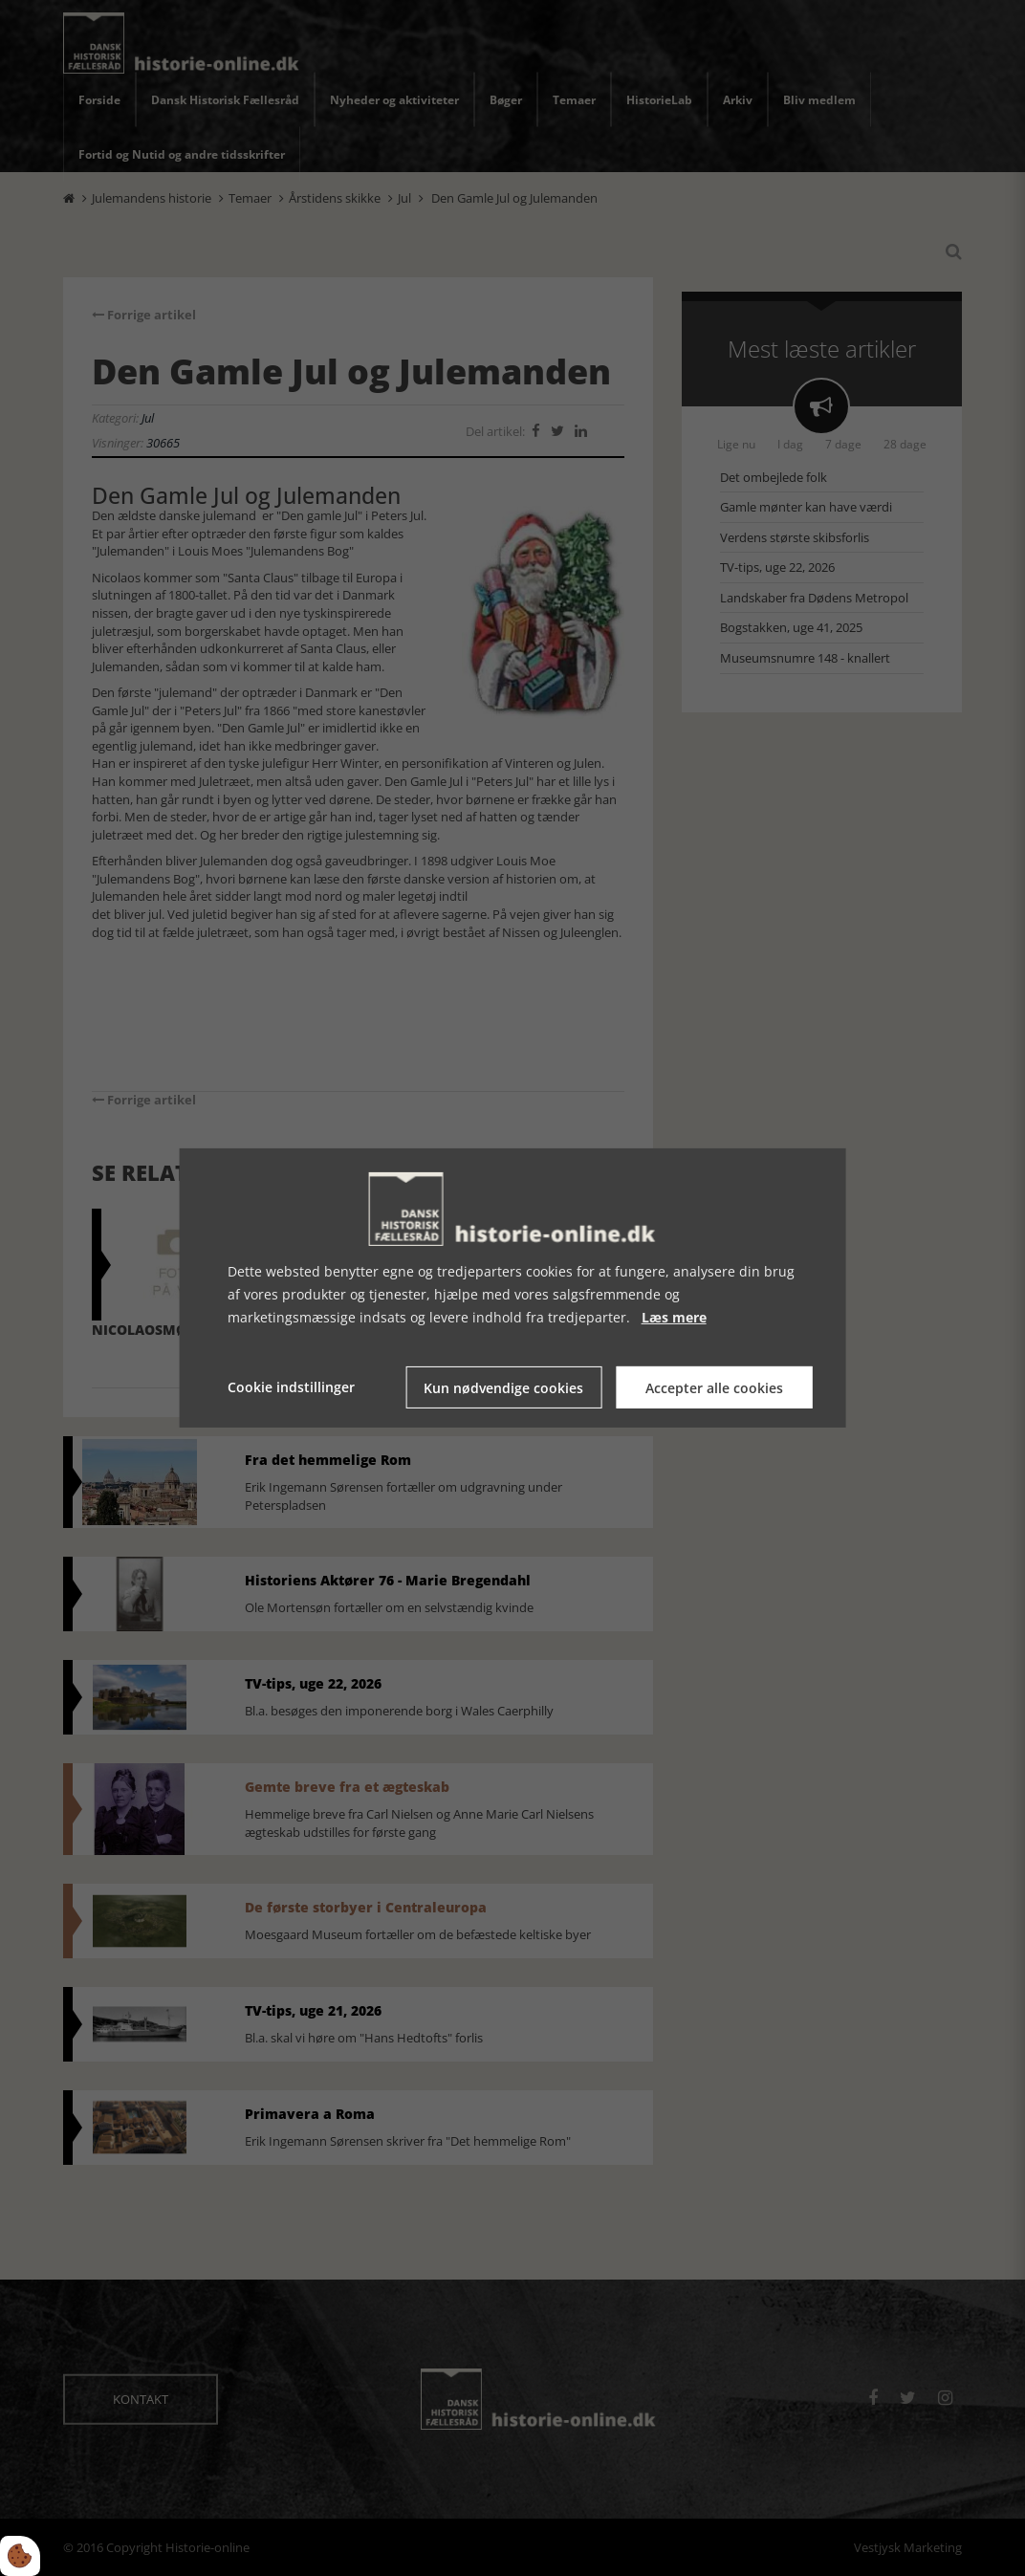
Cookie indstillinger (291, 1387)
